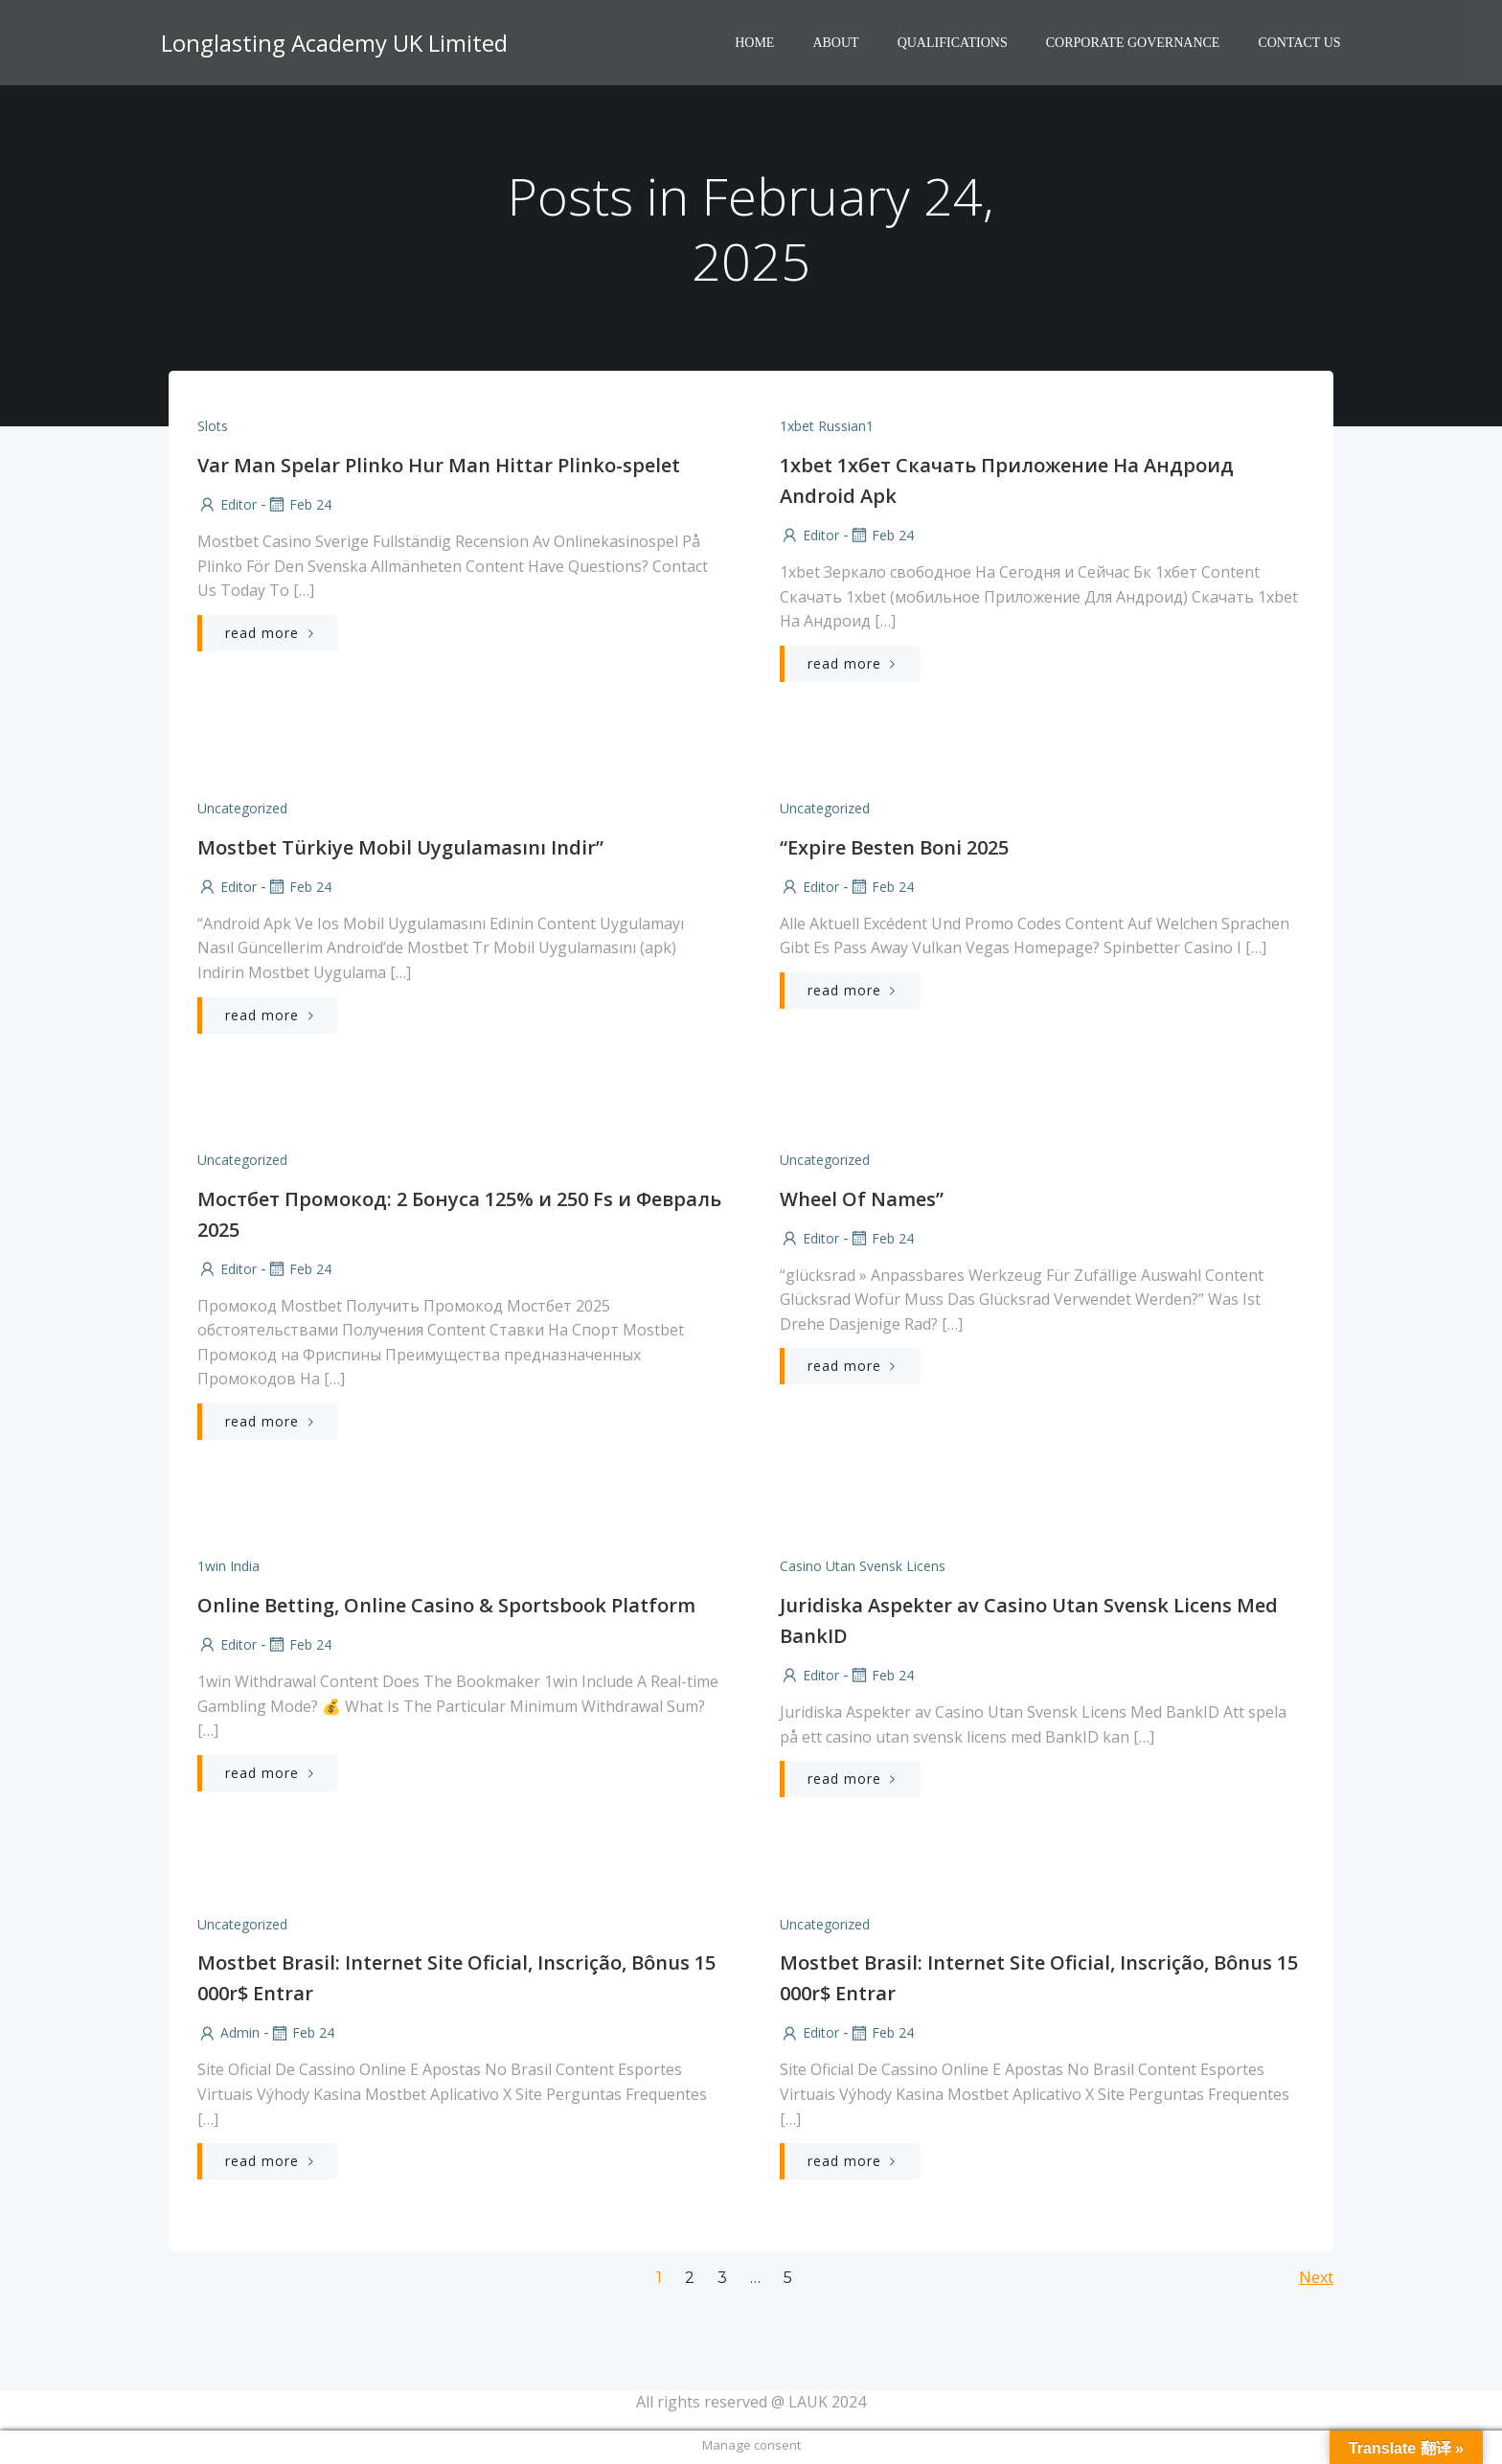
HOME (755, 43)
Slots (212, 427)
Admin (228, 2036)
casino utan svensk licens (862, 1569)
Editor (227, 505)
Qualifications (953, 43)
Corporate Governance (1133, 43)
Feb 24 (298, 505)
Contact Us (1300, 43)
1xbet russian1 (827, 427)
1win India (228, 1569)
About (836, 43)
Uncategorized (242, 810)
